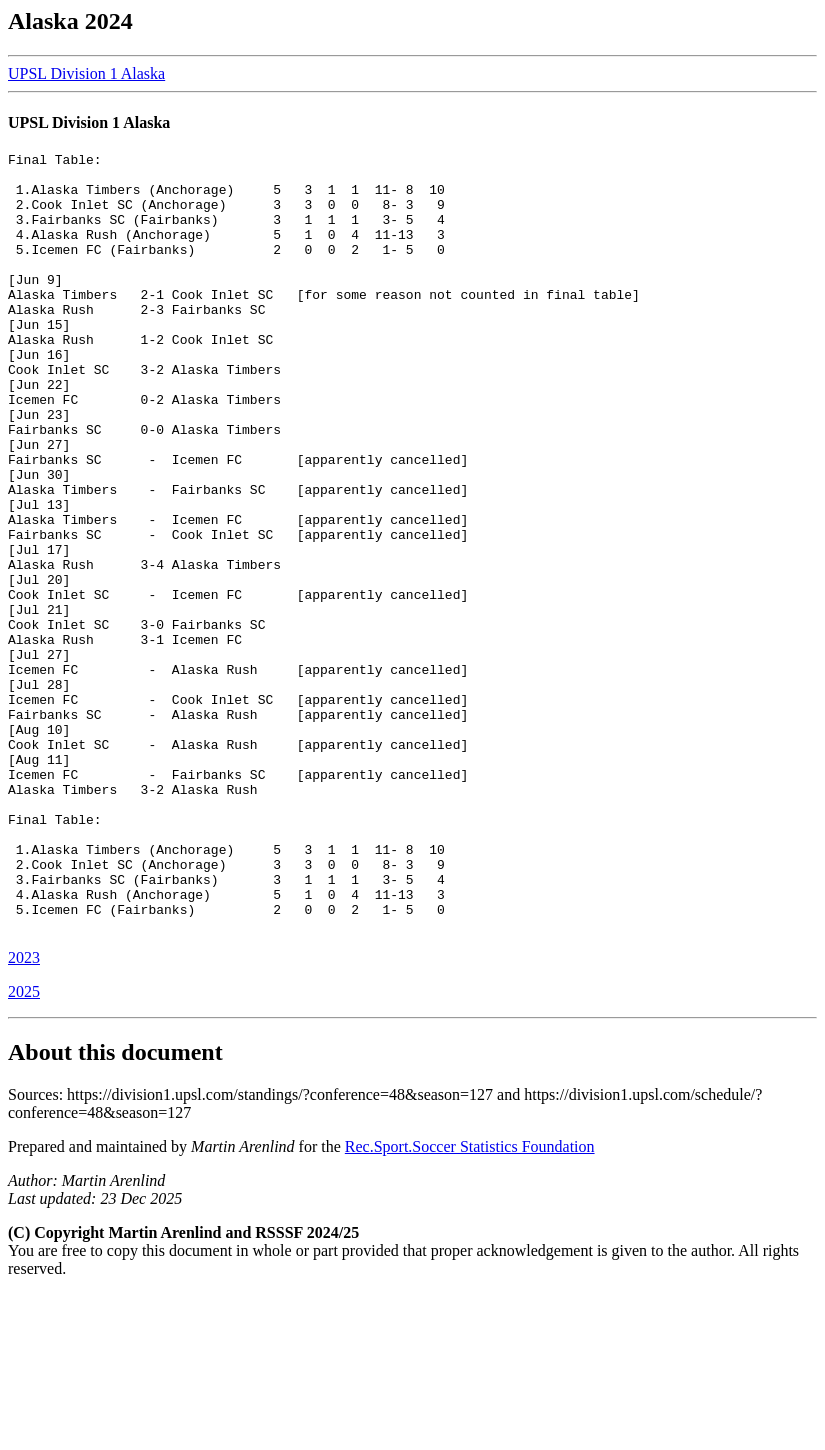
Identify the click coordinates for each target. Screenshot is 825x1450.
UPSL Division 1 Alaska (86, 73)
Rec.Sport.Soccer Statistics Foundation (470, 1302)
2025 (24, 1147)
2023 (24, 1113)
